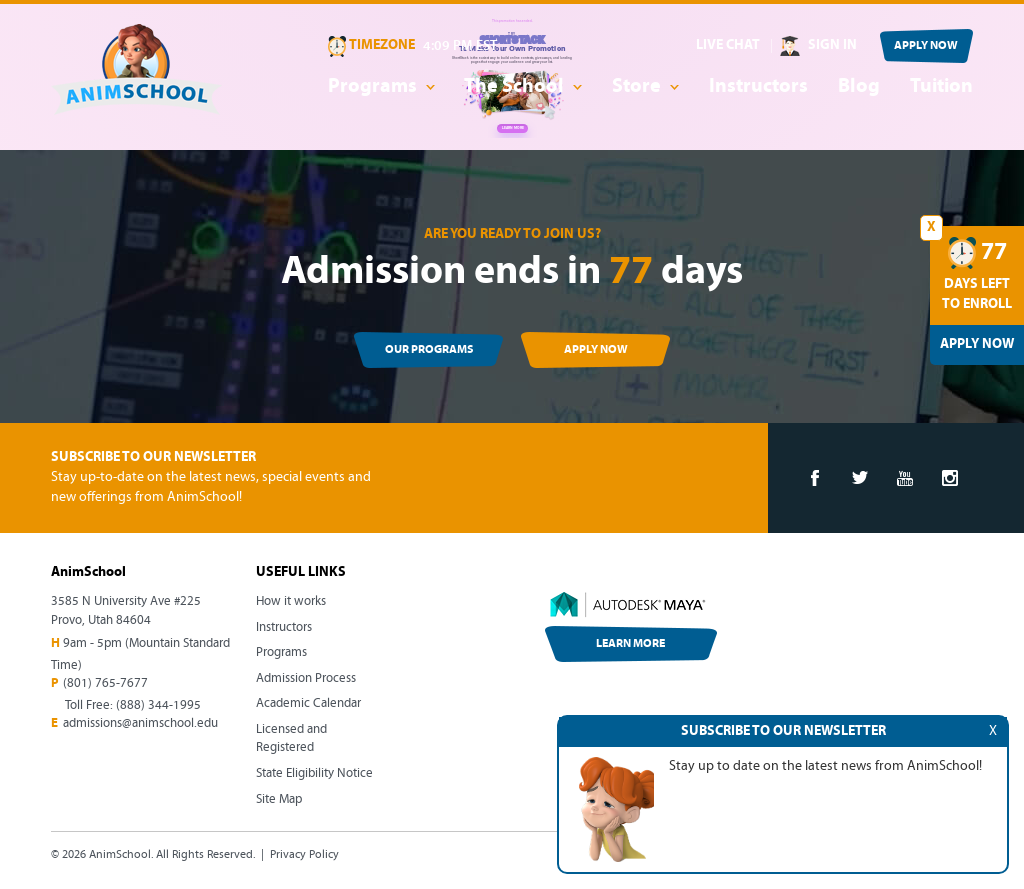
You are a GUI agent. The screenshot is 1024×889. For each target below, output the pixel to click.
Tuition (941, 87)
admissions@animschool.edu (140, 723)
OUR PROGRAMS (429, 350)
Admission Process (306, 678)
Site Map (279, 799)
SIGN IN (832, 45)
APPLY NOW (926, 46)
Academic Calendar (308, 703)
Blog (859, 87)
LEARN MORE (630, 644)
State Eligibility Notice (314, 773)
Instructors (758, 87)
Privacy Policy (304, 855)
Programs (281, 652)
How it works (291, 601)
